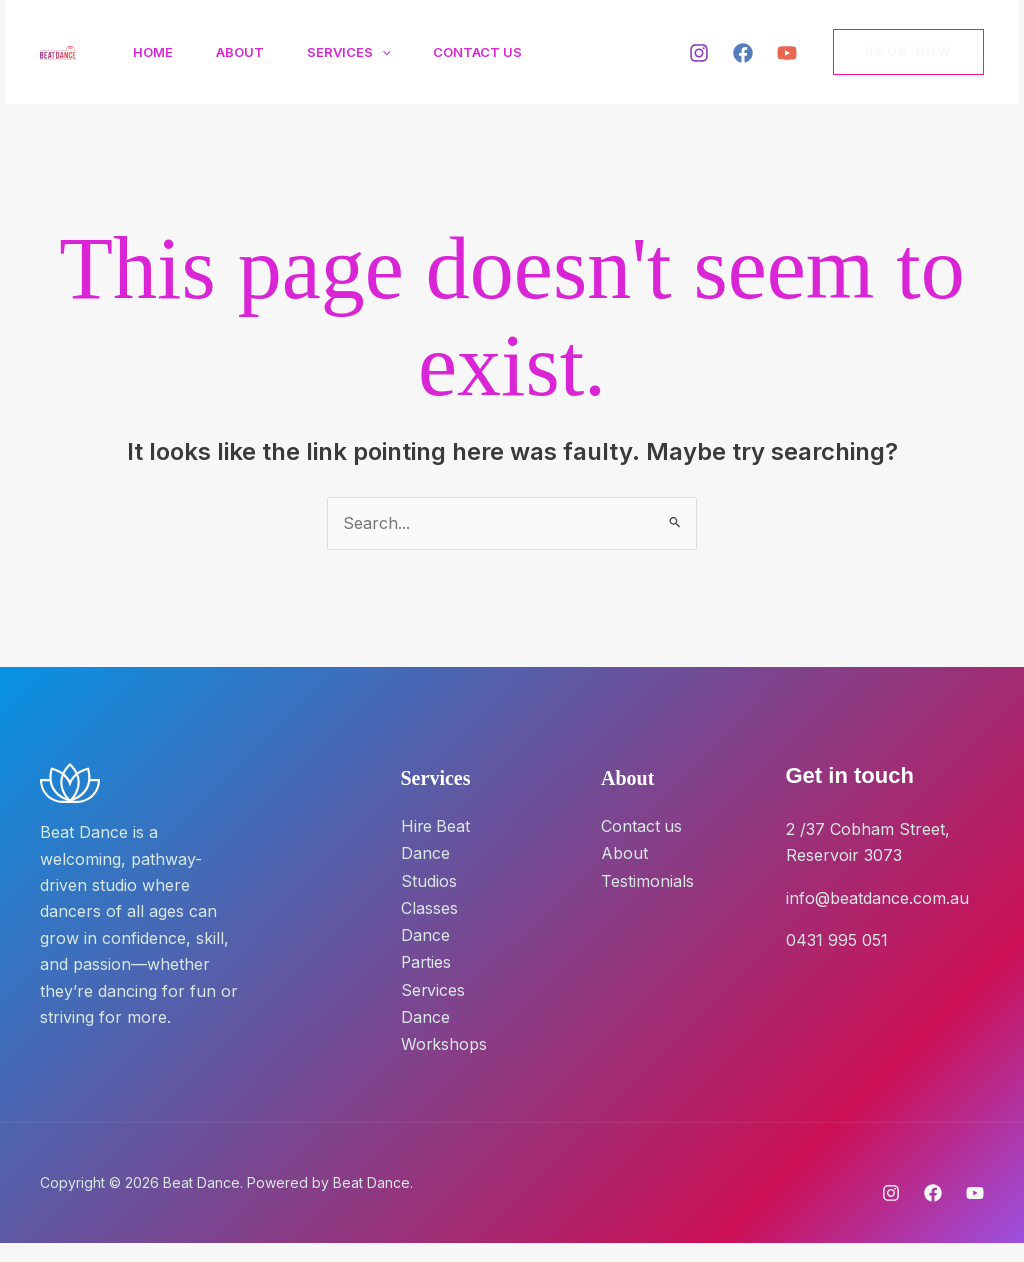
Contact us (642, 826)
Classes (429, 905)
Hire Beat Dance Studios (436, 852)
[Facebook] (743, 53)
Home (156, 52)
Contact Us (496, 52)
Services (362, 52)
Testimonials (647, 879)
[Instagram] (699, 53)
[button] (395, 52)
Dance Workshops (440, 1037)
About (248, 52)
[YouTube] (787, 53)
